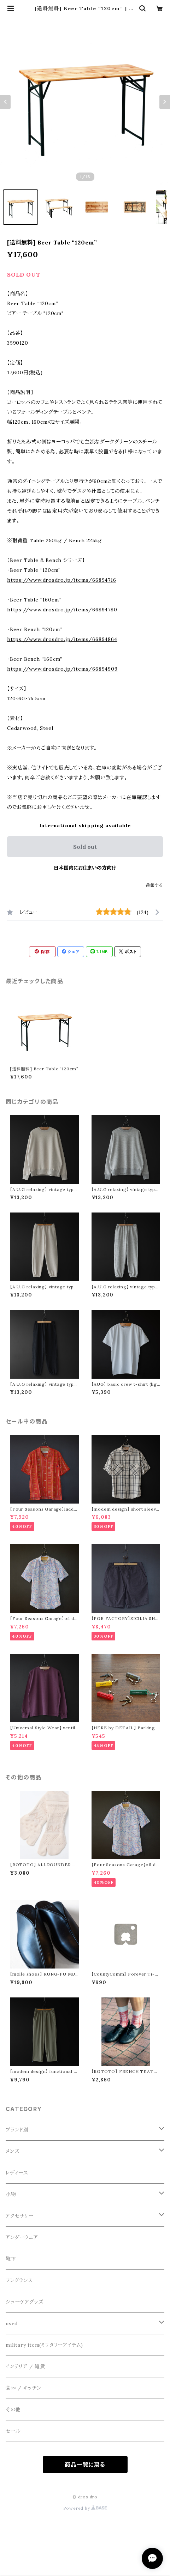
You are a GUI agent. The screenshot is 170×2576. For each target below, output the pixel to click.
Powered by (85, 2508)
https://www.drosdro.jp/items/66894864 (62, 639)
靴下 (11, 2259)
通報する (154, 885)
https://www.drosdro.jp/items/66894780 (62, 609)
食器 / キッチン (23, 2388)
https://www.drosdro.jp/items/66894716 (61, 580)
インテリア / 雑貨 (25, 2366)
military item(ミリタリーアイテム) (44, 2345)
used (12, 2323)
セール (13, 2431)
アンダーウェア (22, 2237)
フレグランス (19, 2280)
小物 (11, 2194)
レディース (17, 2173)
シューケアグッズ (24, 2302)
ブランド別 (17, 2130)
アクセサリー (20, 2216)
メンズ (12, 2151)
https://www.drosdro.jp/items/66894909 (62, 669)
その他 (13, 2409)
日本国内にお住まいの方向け (85, 868)
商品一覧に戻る (85, 2464)
